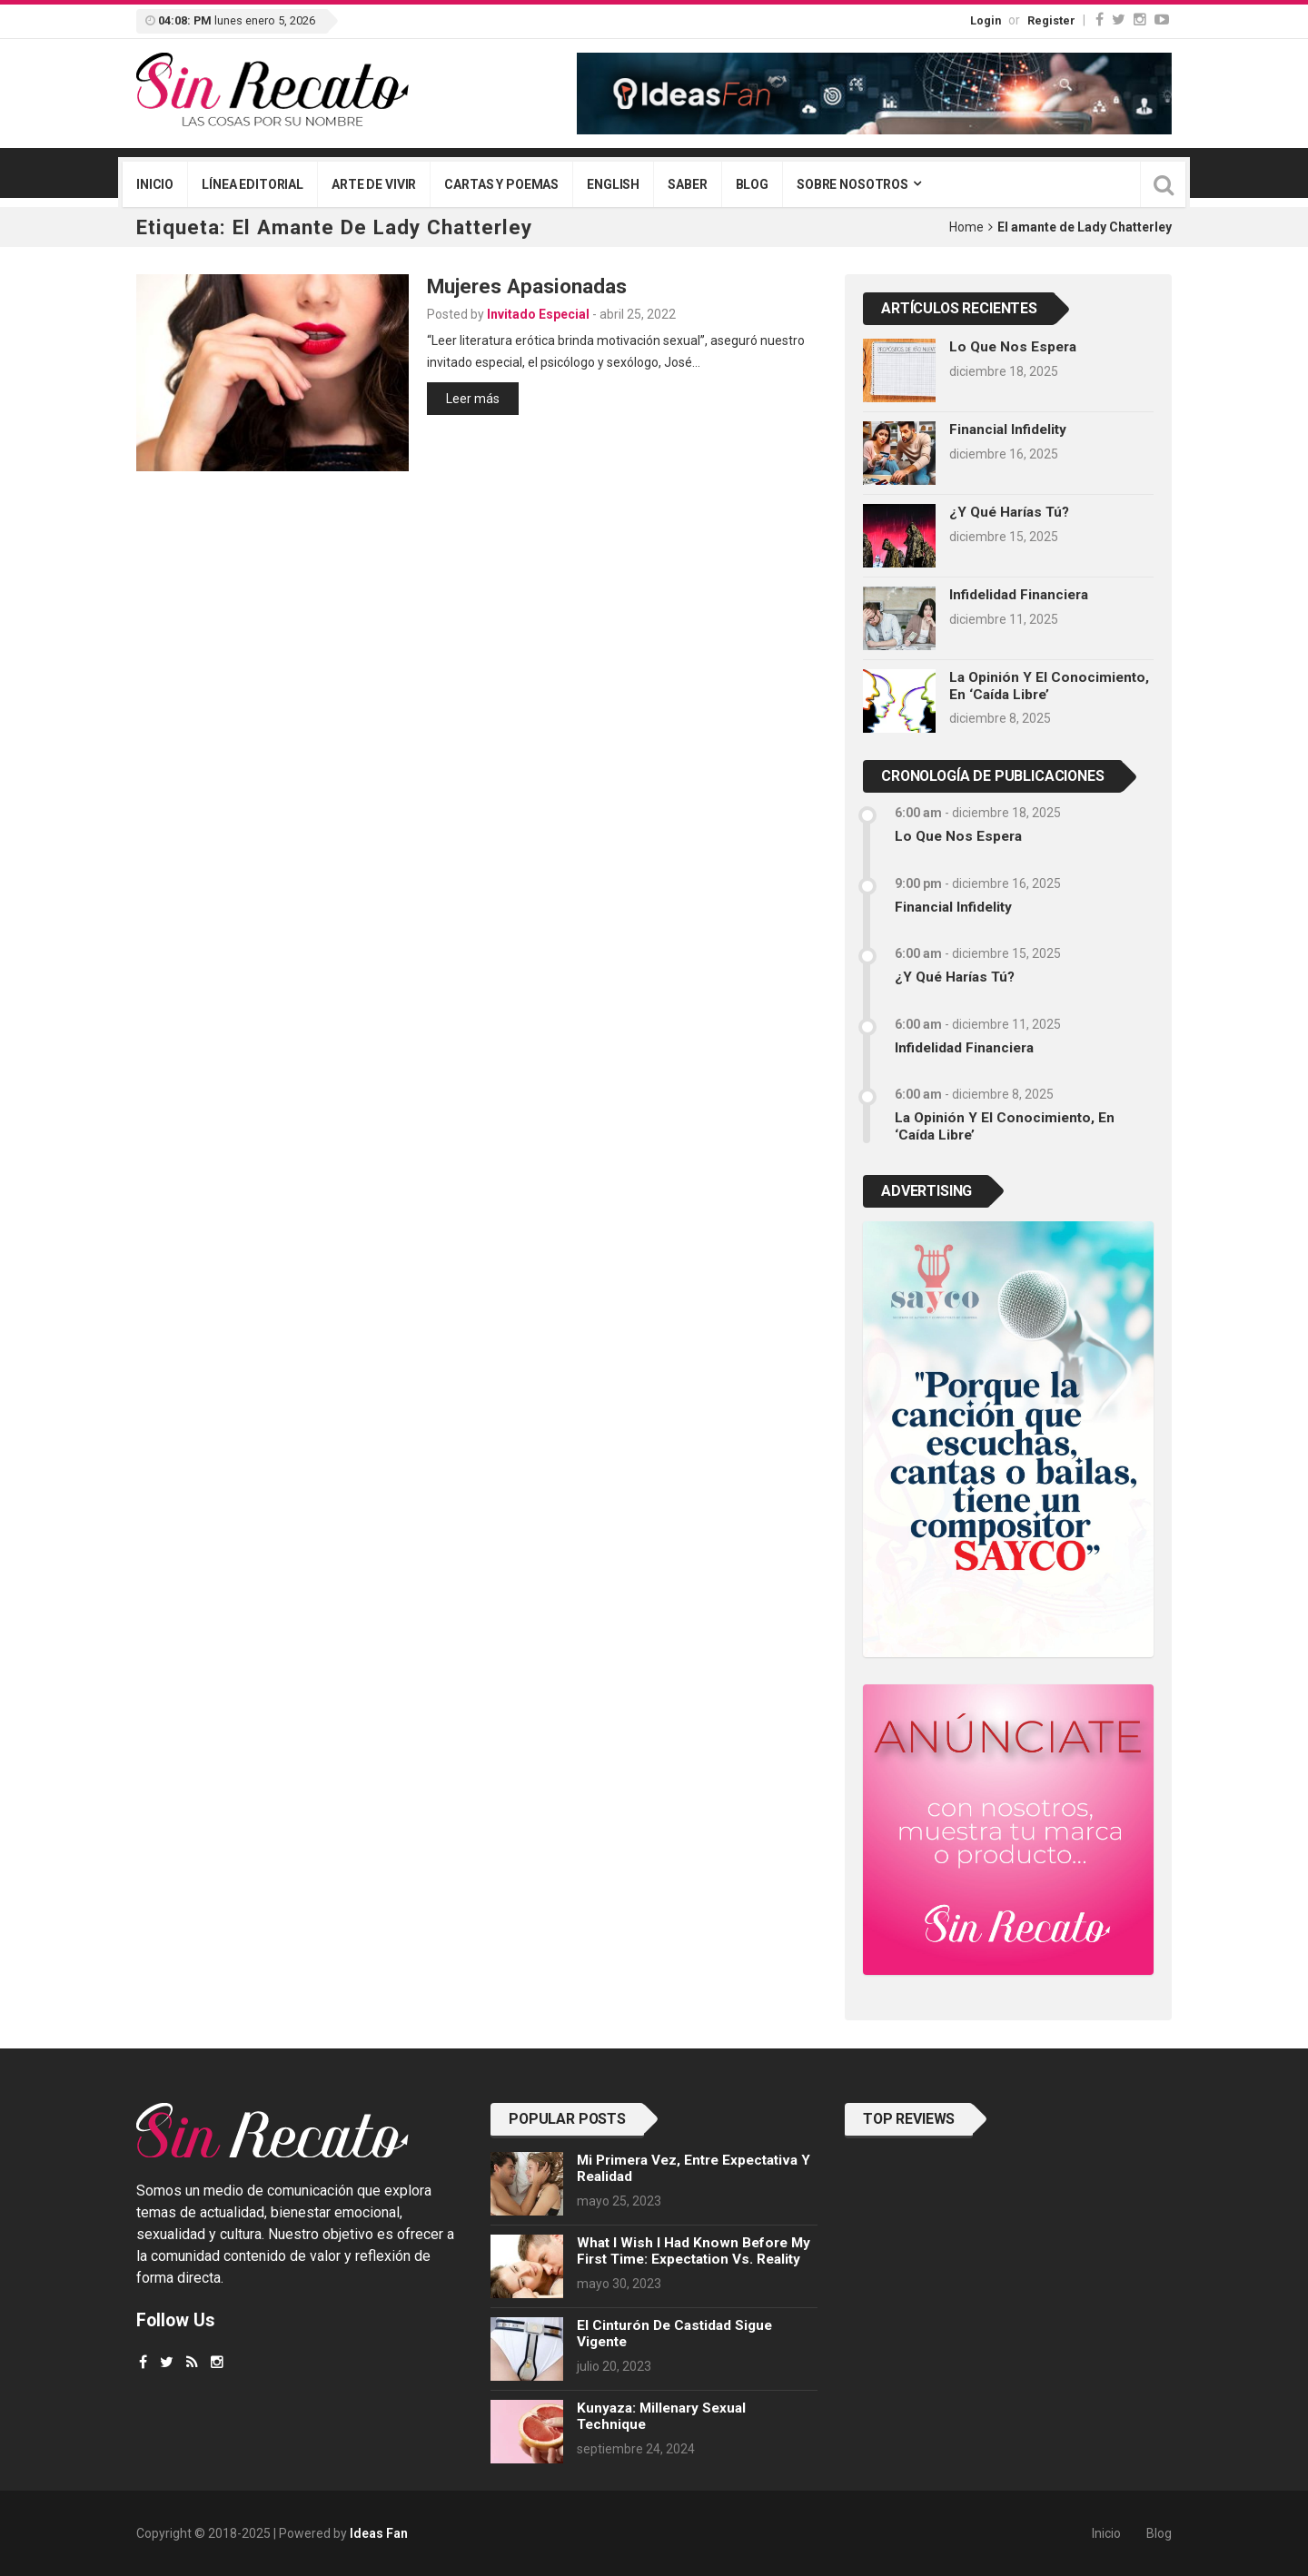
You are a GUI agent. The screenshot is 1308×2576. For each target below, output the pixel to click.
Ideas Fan (379, 2533)
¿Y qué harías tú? (1009, 512)
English (613, 184)
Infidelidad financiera (1018, 595)
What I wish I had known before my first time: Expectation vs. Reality (693, 2251)
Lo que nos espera (1012, 347)
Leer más (473, 398)
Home (966, 227)
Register (1051, 20)
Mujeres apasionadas (527, 286)
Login (985, 20)
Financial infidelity (1007, 429)
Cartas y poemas (501, 184)
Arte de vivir (374, 184)
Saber (687, 184)
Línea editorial (252, 184)
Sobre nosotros (852, 184)
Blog (752, 184)
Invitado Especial (538, 314)
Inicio (154, 184)
